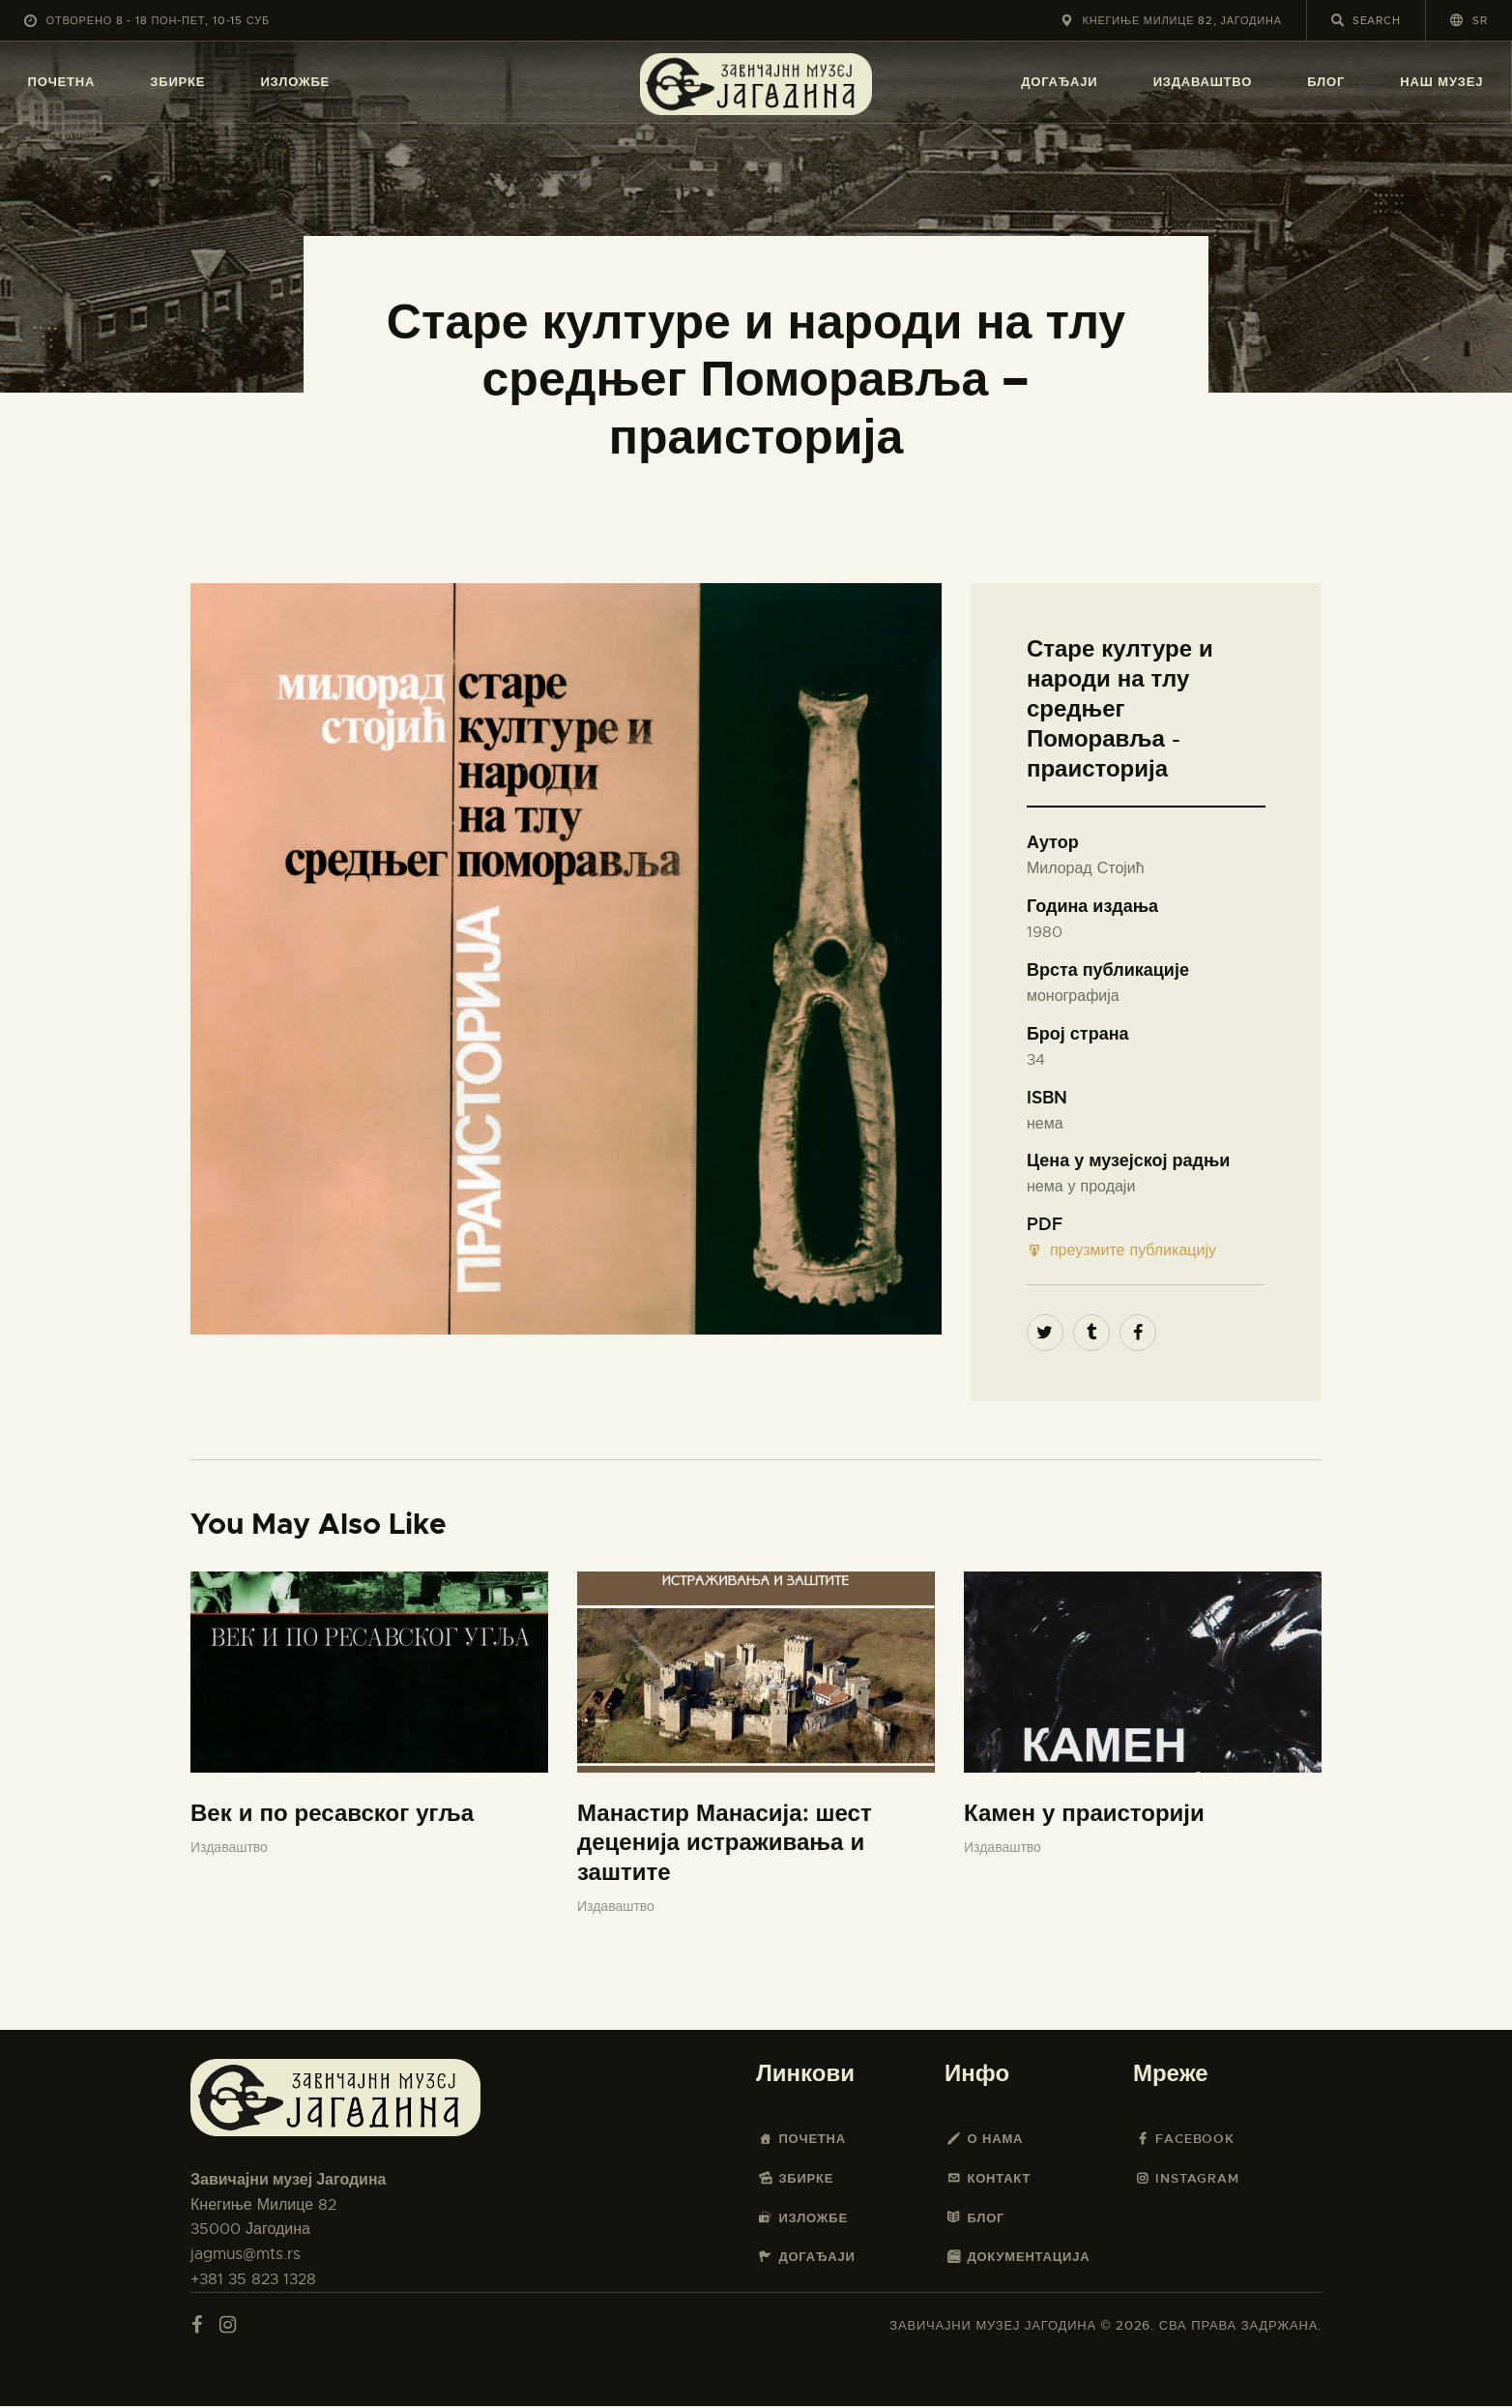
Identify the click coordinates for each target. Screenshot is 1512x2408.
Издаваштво (229, 1849)
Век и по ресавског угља (332, 1815)
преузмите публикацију (1121, 1251)
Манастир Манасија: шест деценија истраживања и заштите (724, 1845)
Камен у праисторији (1084, 1815)
